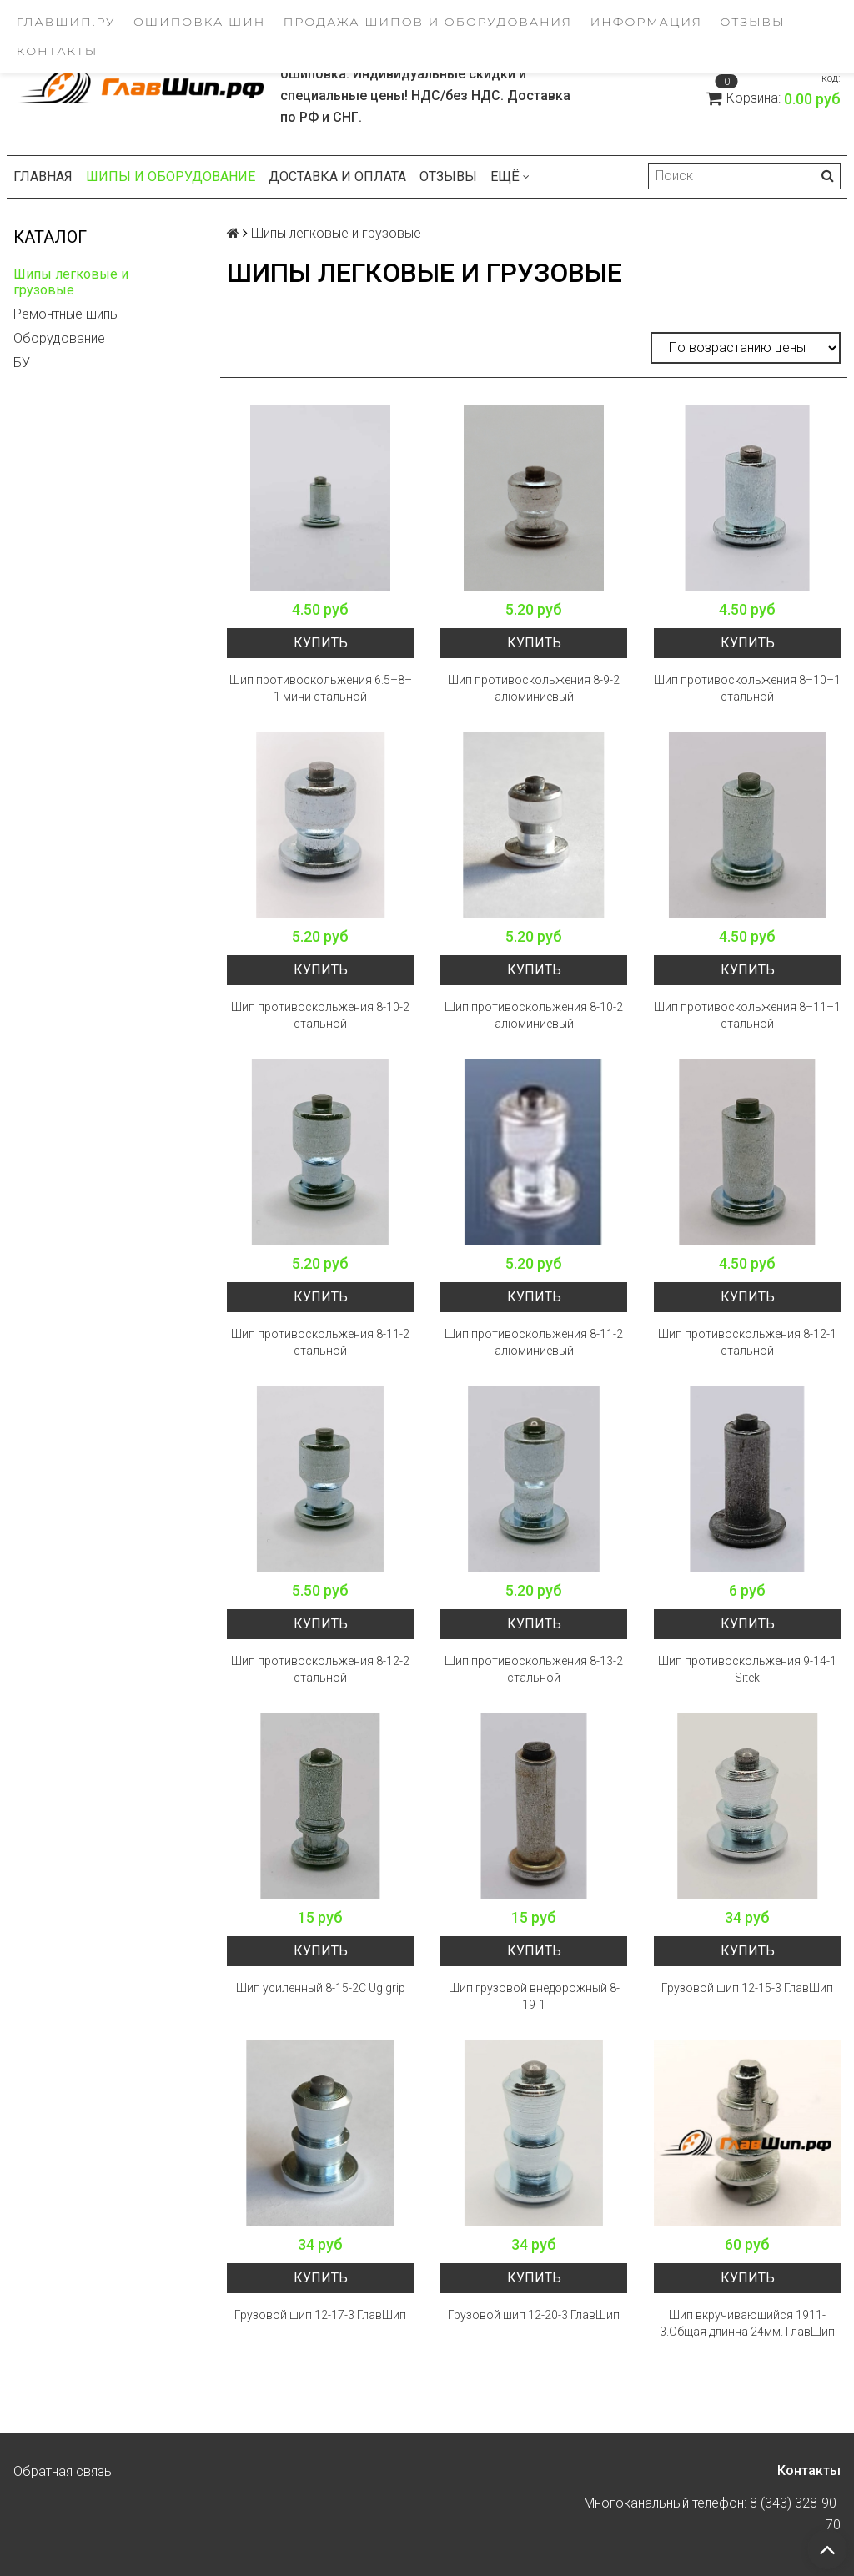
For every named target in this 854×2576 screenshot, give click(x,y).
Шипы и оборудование (170, 176)
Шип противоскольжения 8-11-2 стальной (320, 1342)
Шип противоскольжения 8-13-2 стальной (534, 1669)
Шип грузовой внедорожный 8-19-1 (534, 1996)
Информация (646, 21)
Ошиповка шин (199, 21)
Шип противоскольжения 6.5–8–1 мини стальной (320, 688)
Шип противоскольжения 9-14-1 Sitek (747, 1669)
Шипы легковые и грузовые (70, 282)
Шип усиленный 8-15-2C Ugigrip (320, 1988)
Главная (43, 176)
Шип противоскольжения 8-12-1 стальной (747, 1342)
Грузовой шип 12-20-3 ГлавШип (534, 2315)
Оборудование (59, 338)
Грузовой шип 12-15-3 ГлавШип (747, 1988)
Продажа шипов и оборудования (428, 21)
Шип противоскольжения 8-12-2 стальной (320, 1669)
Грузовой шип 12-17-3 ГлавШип (320, 2315)
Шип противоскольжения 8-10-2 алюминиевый (534, 1015)
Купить (321, 643)
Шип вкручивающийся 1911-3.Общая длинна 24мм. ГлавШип (747, 2323)
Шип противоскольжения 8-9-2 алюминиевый (534, 688)
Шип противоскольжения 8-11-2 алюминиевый (534, 1342)
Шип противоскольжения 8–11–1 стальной (747, 1015)
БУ (21, 362)
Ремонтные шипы (66, 314)
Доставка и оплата (337, 176)
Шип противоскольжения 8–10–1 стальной (747, 688)
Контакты (57, 50)
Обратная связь (62, 2471)
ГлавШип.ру (66, 21)
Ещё (510, 176)
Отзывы (753, 21)
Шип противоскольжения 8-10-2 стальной (320, 1015)
